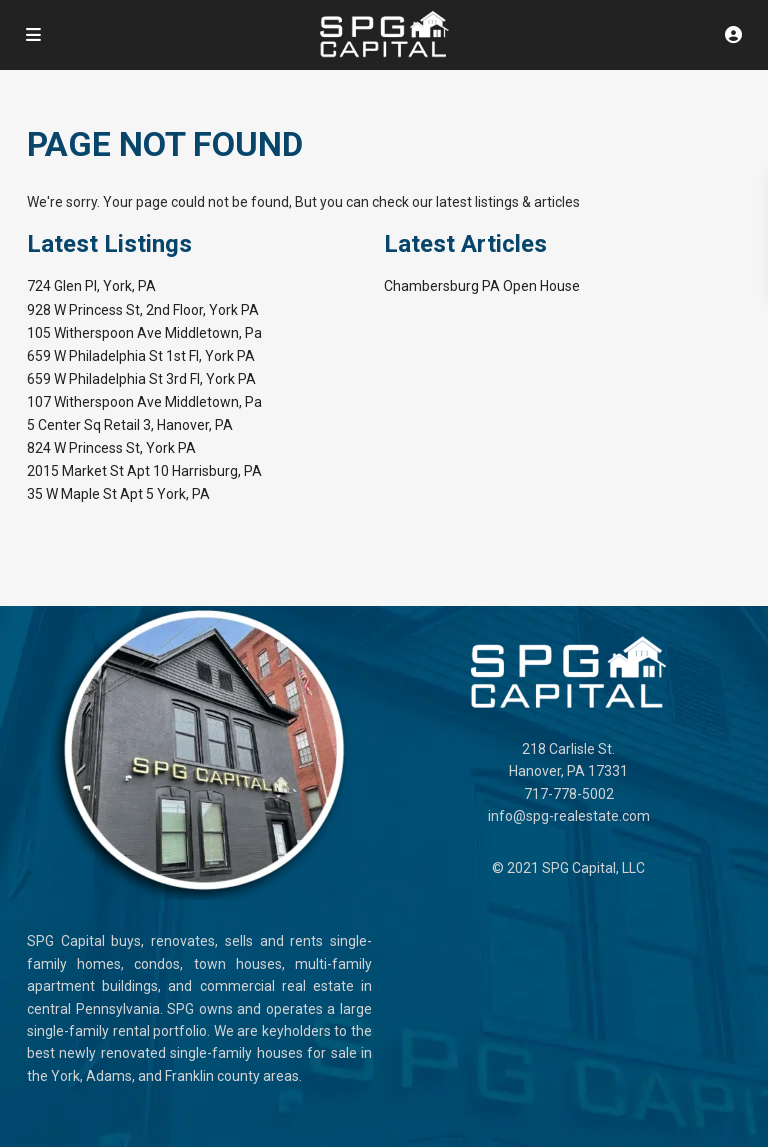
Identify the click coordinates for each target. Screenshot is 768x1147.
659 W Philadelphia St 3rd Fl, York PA (141, 379)
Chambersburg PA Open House (482, 286)
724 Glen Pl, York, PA (91, 286)
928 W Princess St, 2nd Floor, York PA (143, 310)
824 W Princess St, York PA (111, 448)
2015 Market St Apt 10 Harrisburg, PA (144, 471)
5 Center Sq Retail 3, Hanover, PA (130, 425)
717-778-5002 (569, 794)
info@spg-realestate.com (569, 816)
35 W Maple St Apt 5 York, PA (118, 494)
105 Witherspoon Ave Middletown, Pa (144, 333)
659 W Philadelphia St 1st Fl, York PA (141, 356)
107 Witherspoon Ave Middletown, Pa (144, 402)
